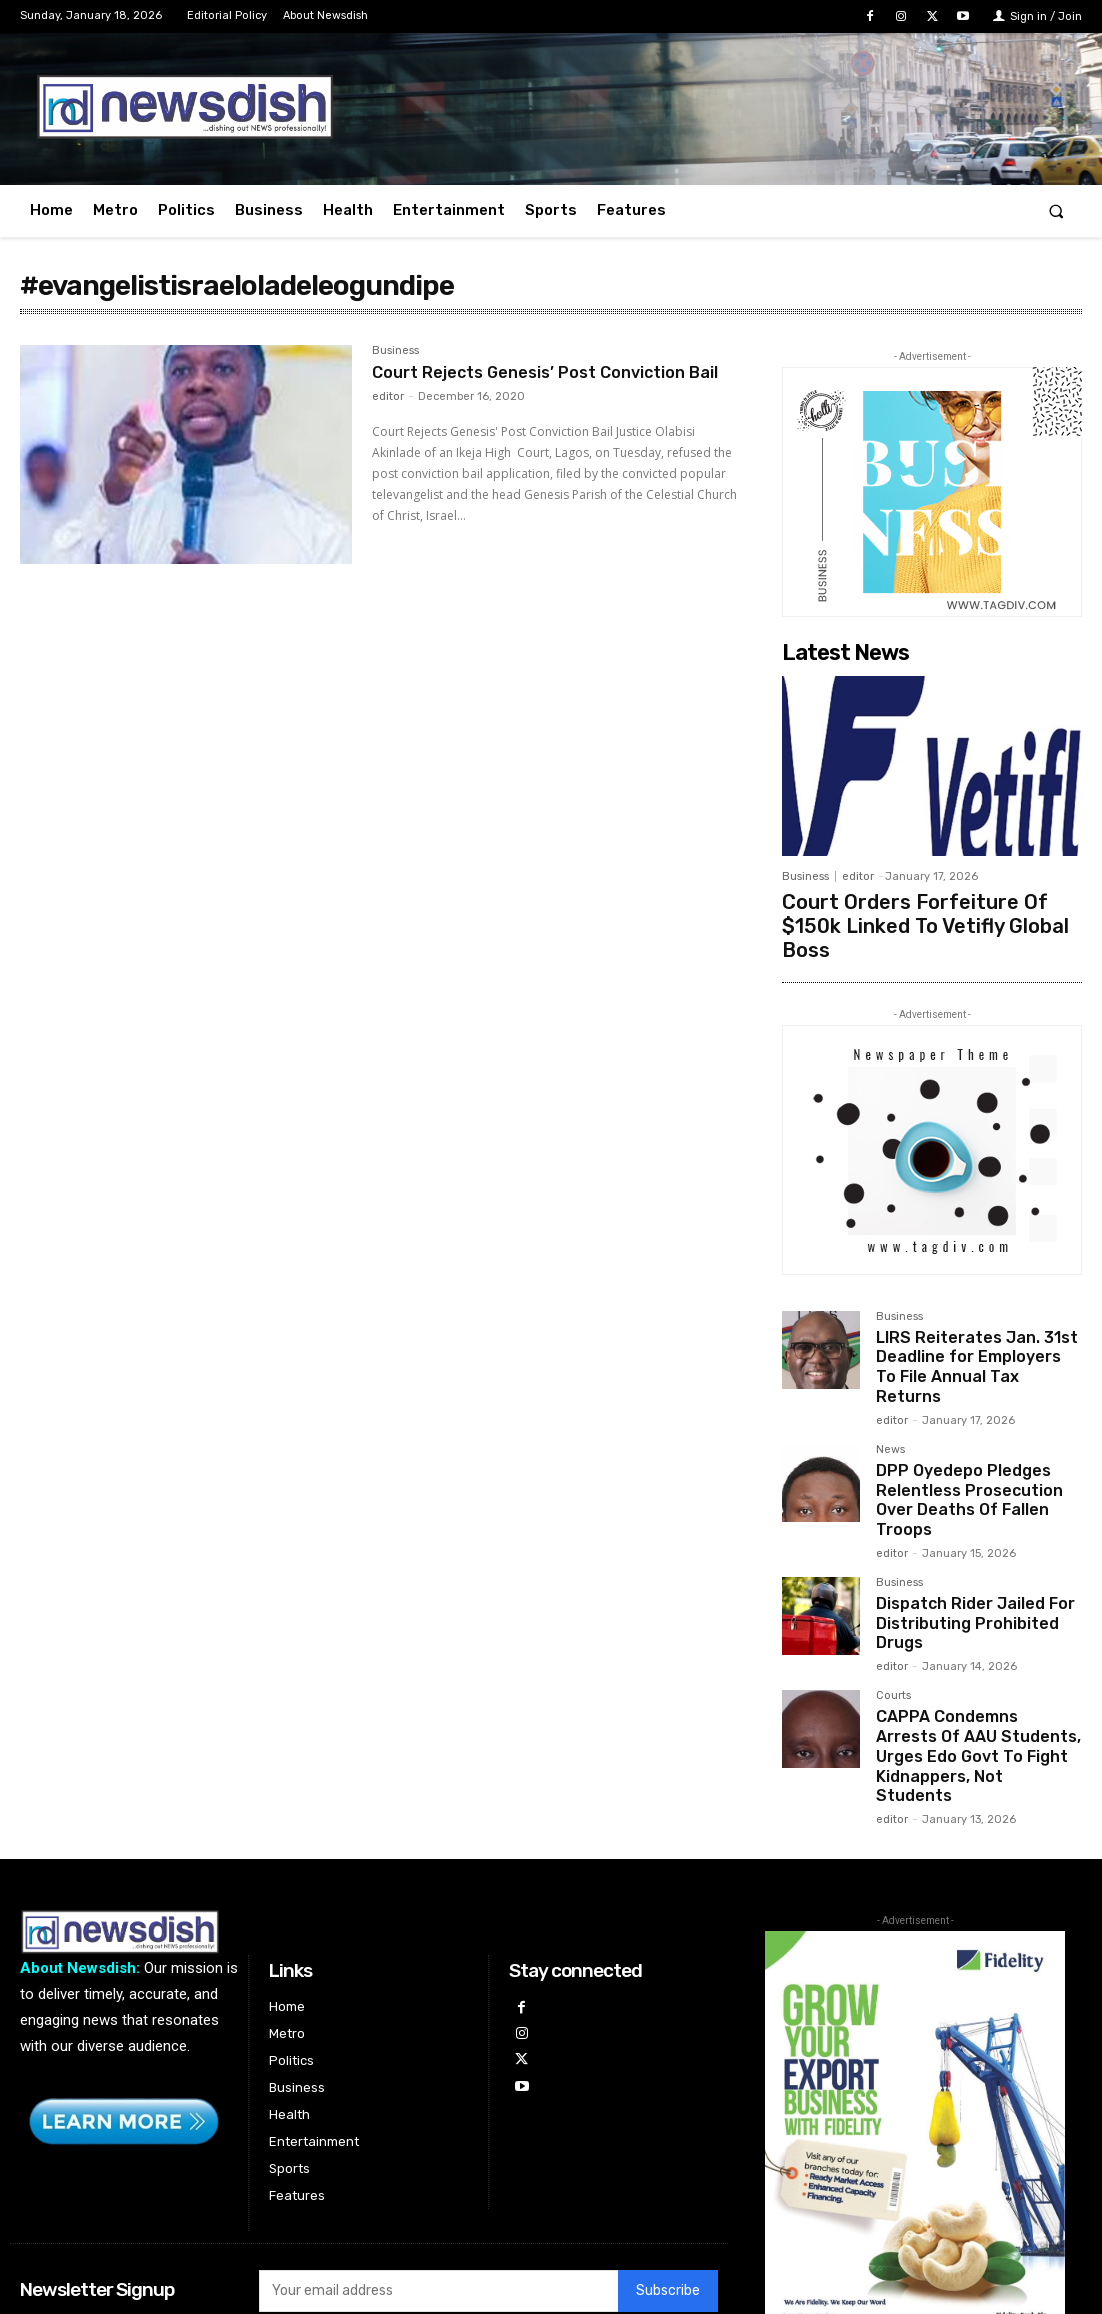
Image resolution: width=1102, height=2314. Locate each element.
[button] (1056, 210)
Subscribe (668, 2158)
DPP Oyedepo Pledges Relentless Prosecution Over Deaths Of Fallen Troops (976, 1422)
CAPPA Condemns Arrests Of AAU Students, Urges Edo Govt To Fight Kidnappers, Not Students (977, 1639)
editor (388, 418)
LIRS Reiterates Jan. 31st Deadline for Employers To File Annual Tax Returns (969, 1318)
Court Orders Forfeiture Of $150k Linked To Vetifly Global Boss (914, 909)
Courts (893, 1596)
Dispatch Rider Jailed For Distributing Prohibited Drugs (965, 1527)
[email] (438, 2159)
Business (395, 351)
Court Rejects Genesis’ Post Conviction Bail (545, 383)
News (890, 1387)
